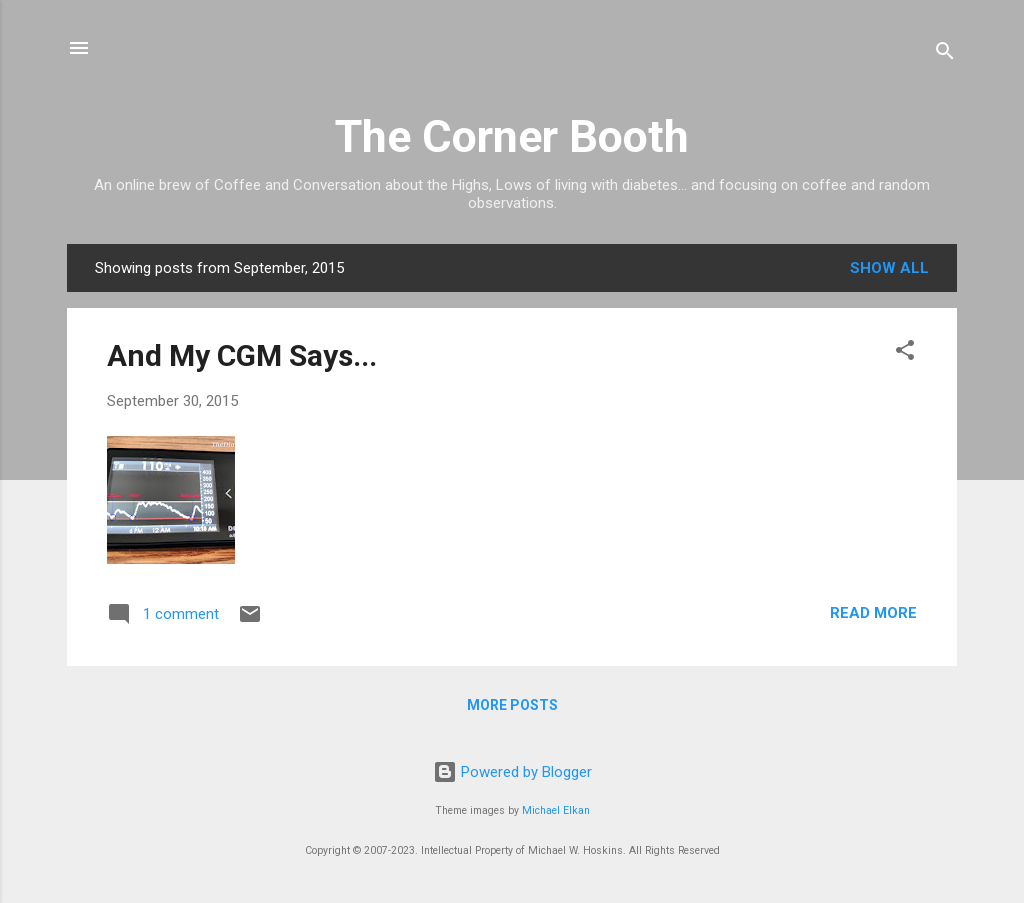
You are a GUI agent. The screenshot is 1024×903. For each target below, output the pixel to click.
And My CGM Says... (242, 355)
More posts (512, 705)
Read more (873, 613)
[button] (905, 353)
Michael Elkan (556, 810)
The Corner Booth (512, 136)
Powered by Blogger (512, 772)
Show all (889, 268)
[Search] (945, 54)
